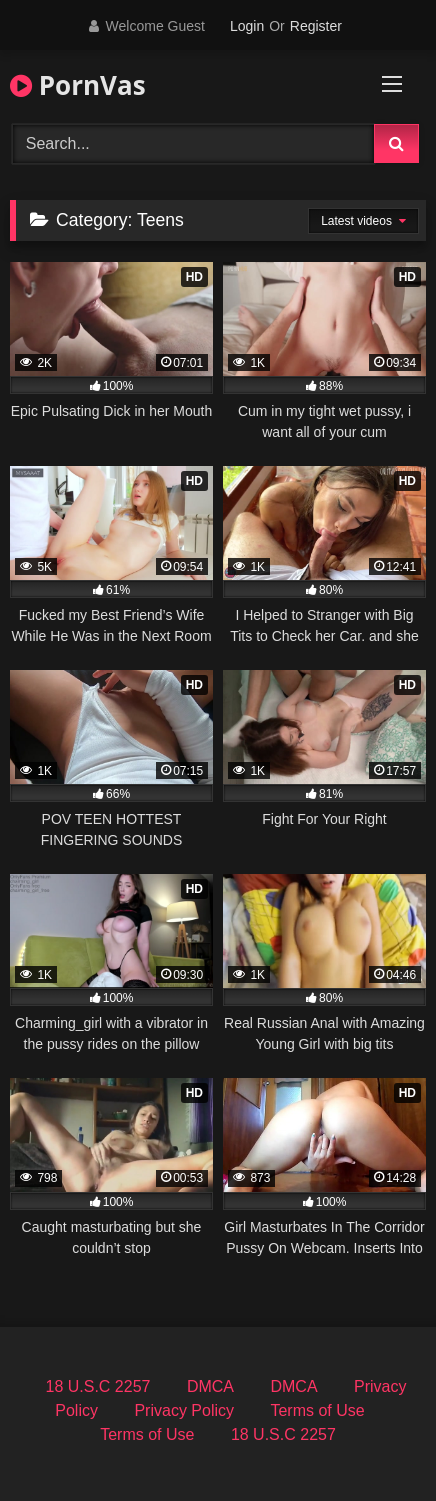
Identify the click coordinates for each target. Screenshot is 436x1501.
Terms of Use (317, 1410)
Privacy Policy (184, 1410)
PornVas (78, 85)
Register (316, 26)
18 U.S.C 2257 (98, 1386)
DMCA (210, 1386)
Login (247, 26)
